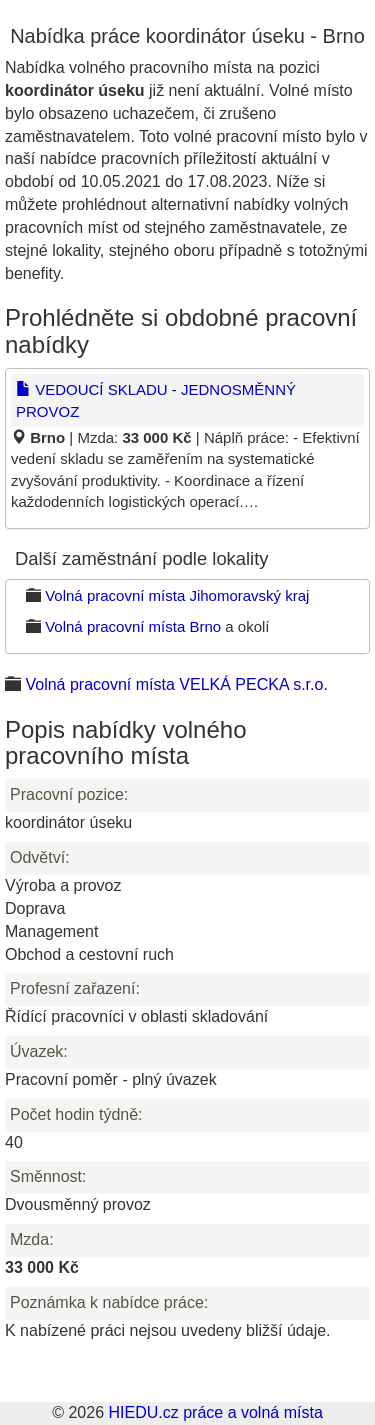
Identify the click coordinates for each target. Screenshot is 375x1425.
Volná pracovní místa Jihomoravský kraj (177, 595)
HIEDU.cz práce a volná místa (215, 1412)
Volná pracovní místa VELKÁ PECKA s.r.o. (176, 684)
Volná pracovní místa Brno (133, 626)
